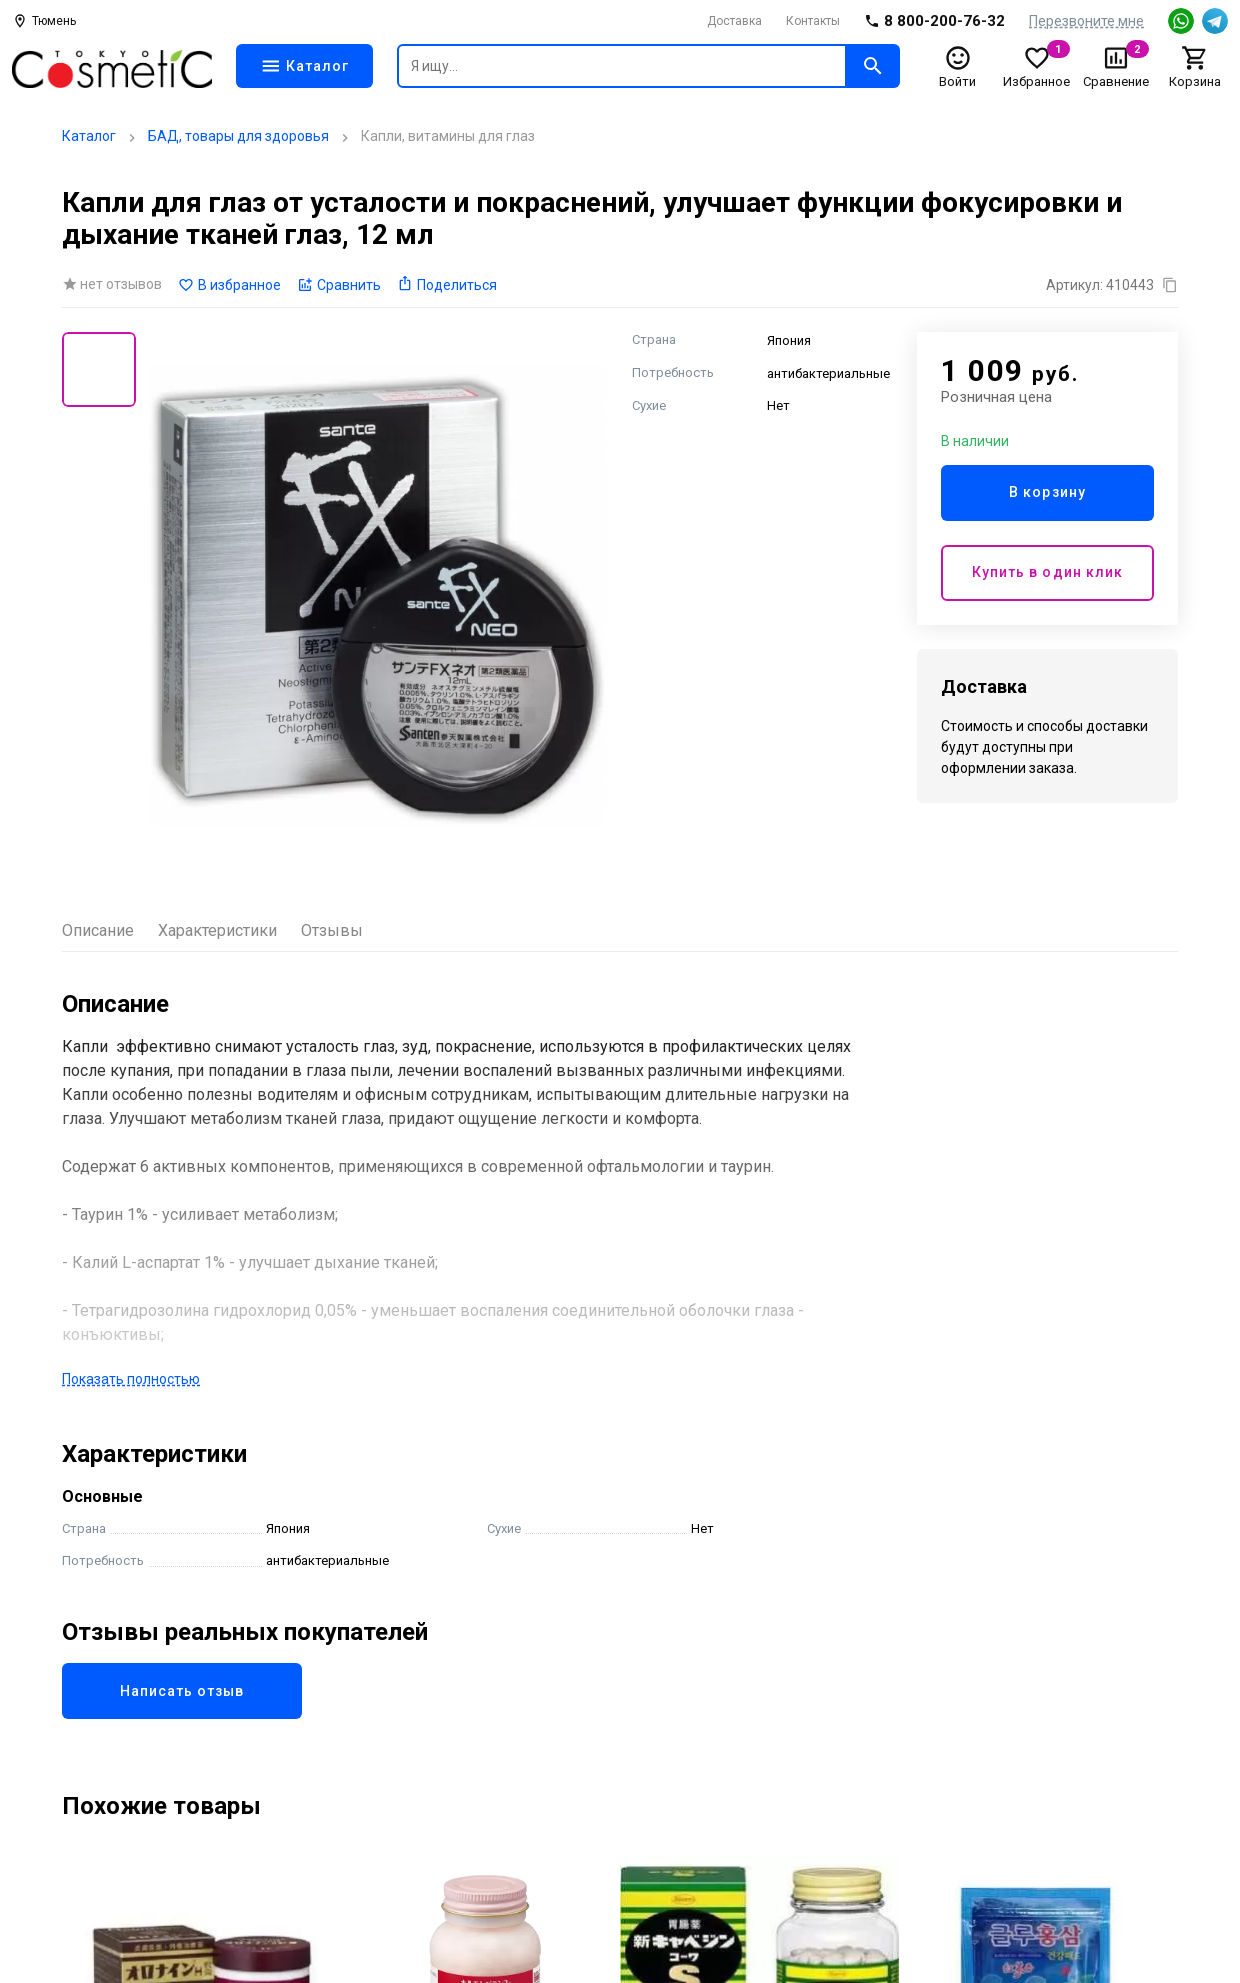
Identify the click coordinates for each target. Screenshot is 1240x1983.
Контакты (813, 21)
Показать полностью (131, 1379)
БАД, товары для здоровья (238, 136)
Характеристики (217, 930)
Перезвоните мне (1086, 21)
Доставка (734, 21)
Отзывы (332, 930)
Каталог (89, 136)
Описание (98, 930)
